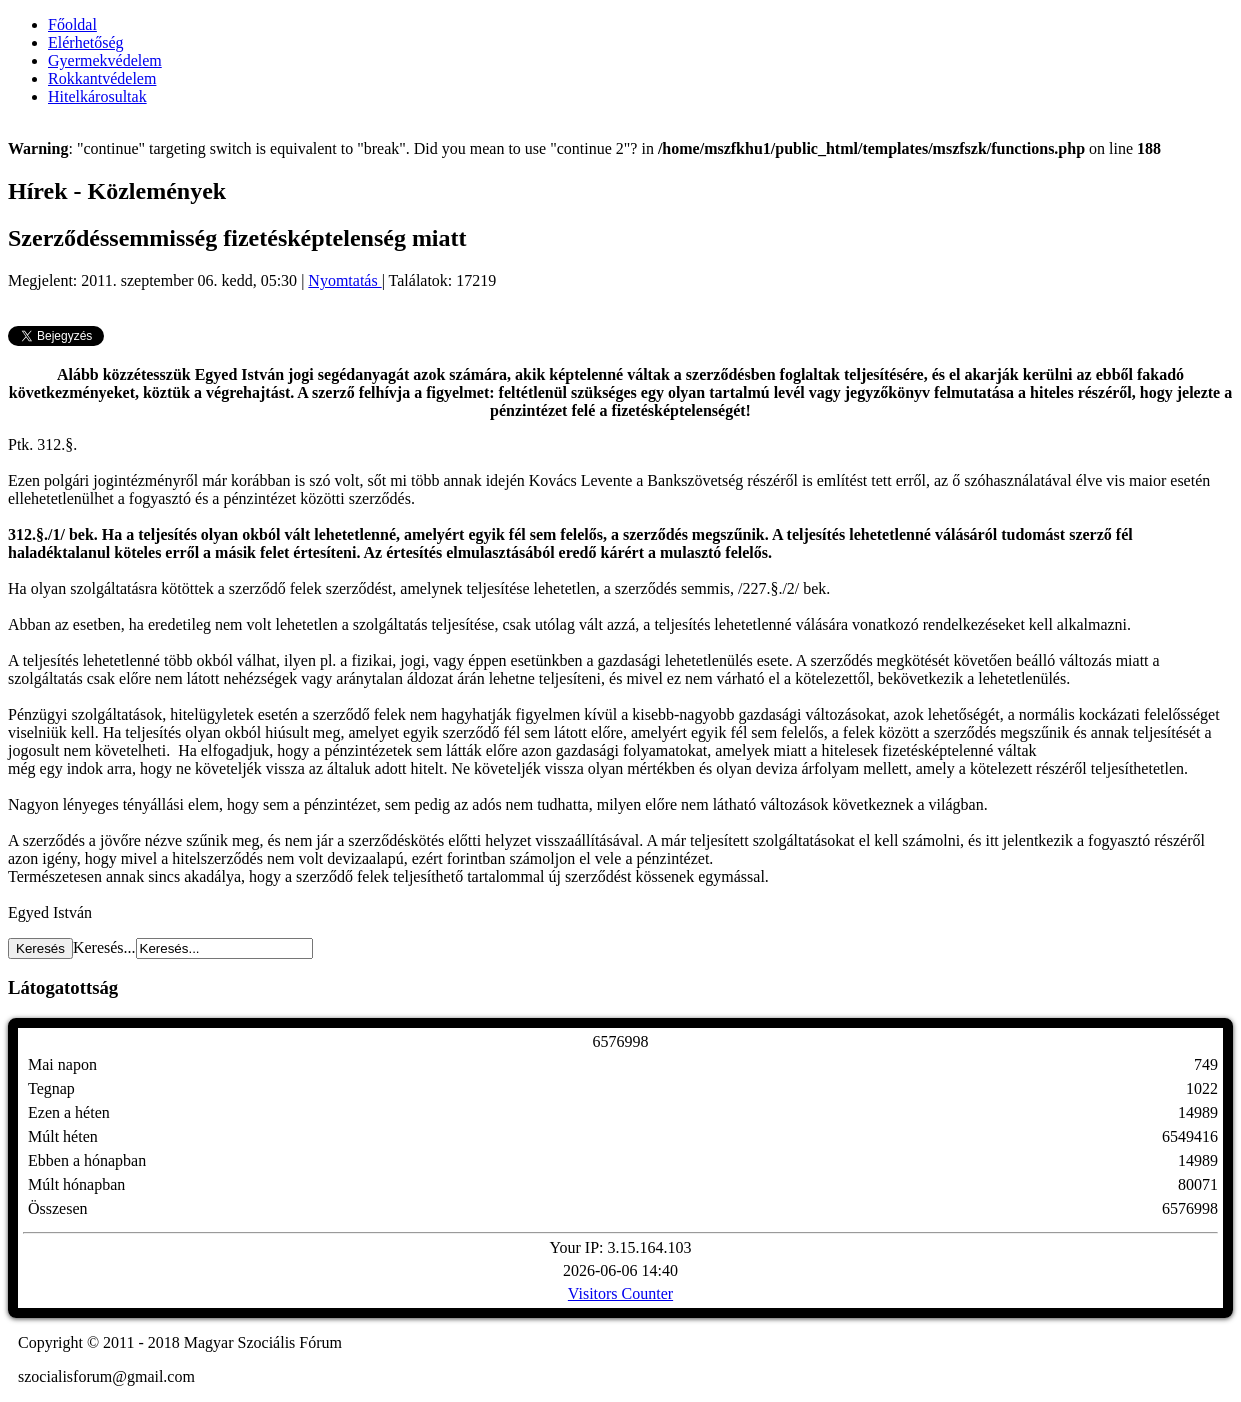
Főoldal (72, 24)
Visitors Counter (620, 1293)
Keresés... (104, 947)
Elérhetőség (86, 42)
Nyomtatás (344, 280)
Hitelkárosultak (97, 96)
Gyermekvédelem (105, 60)
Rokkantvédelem (102, 78)
